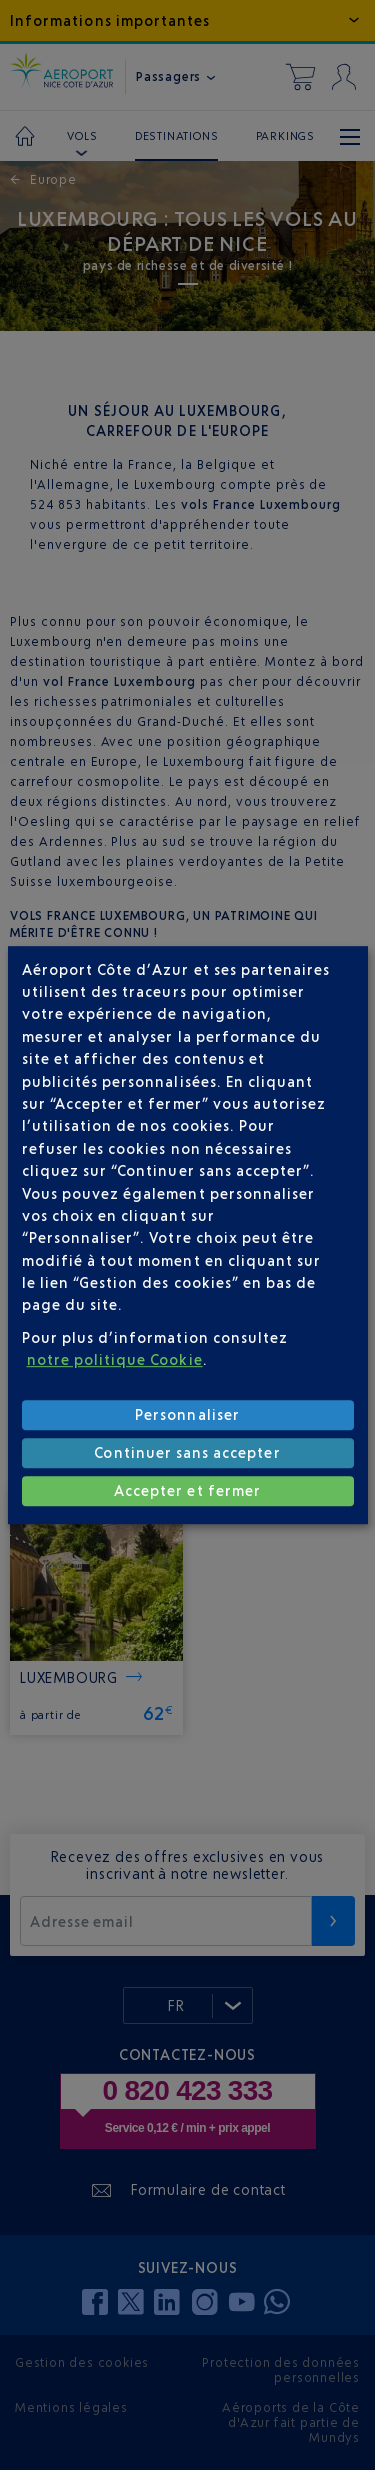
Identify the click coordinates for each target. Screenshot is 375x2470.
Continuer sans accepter (187, 1452)
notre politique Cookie (115, 1359)
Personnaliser (187, 1414)
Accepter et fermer (187, 1490)
